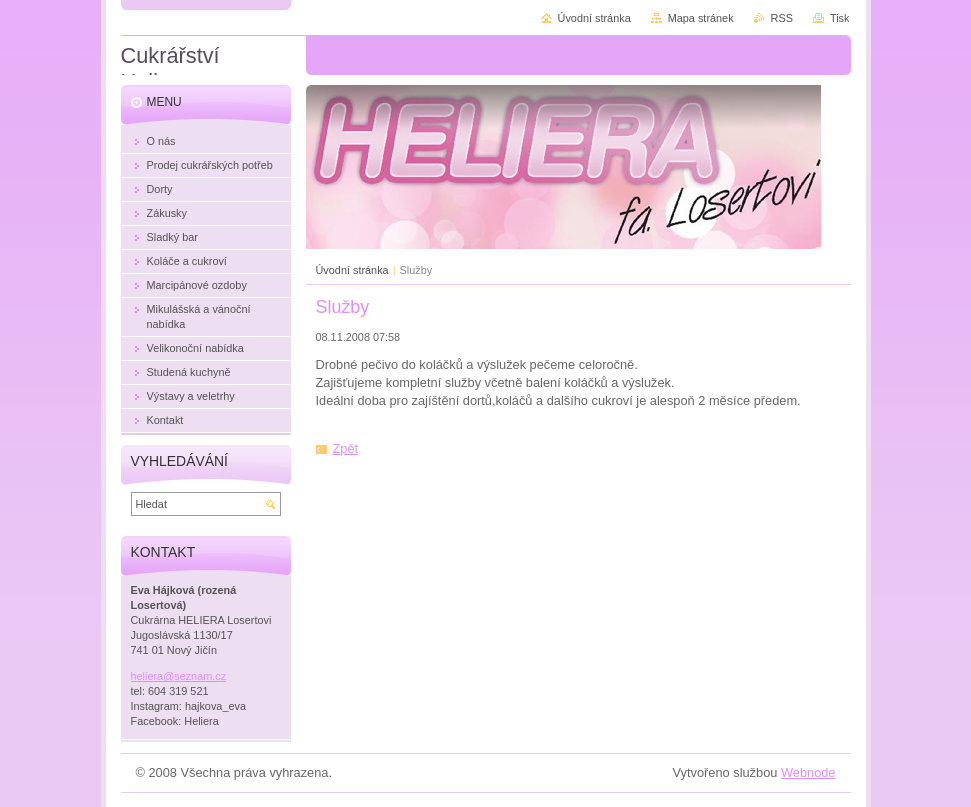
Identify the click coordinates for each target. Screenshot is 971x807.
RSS (782, 18)
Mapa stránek (701, 18)
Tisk (840, 18)
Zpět (346, 448)
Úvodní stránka (352, 270)
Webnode (808, 772)
